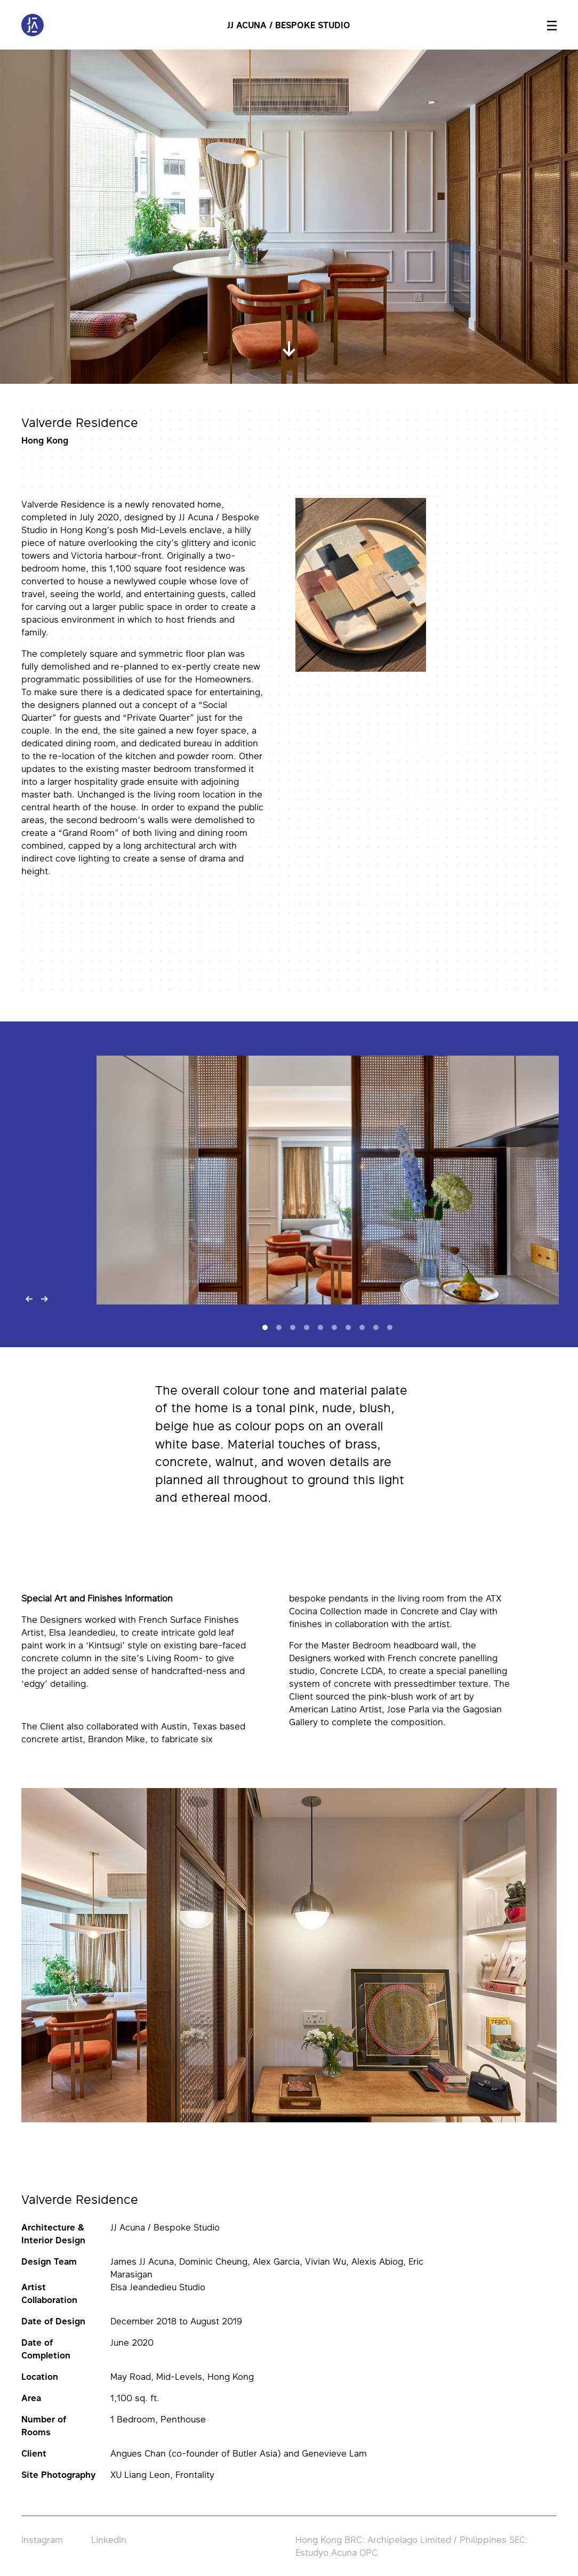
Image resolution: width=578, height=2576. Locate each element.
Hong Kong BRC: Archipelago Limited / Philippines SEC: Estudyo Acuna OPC (411, 2546)
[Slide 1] (265, 1327)
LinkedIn (108, 2539)
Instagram (42, 2539)
